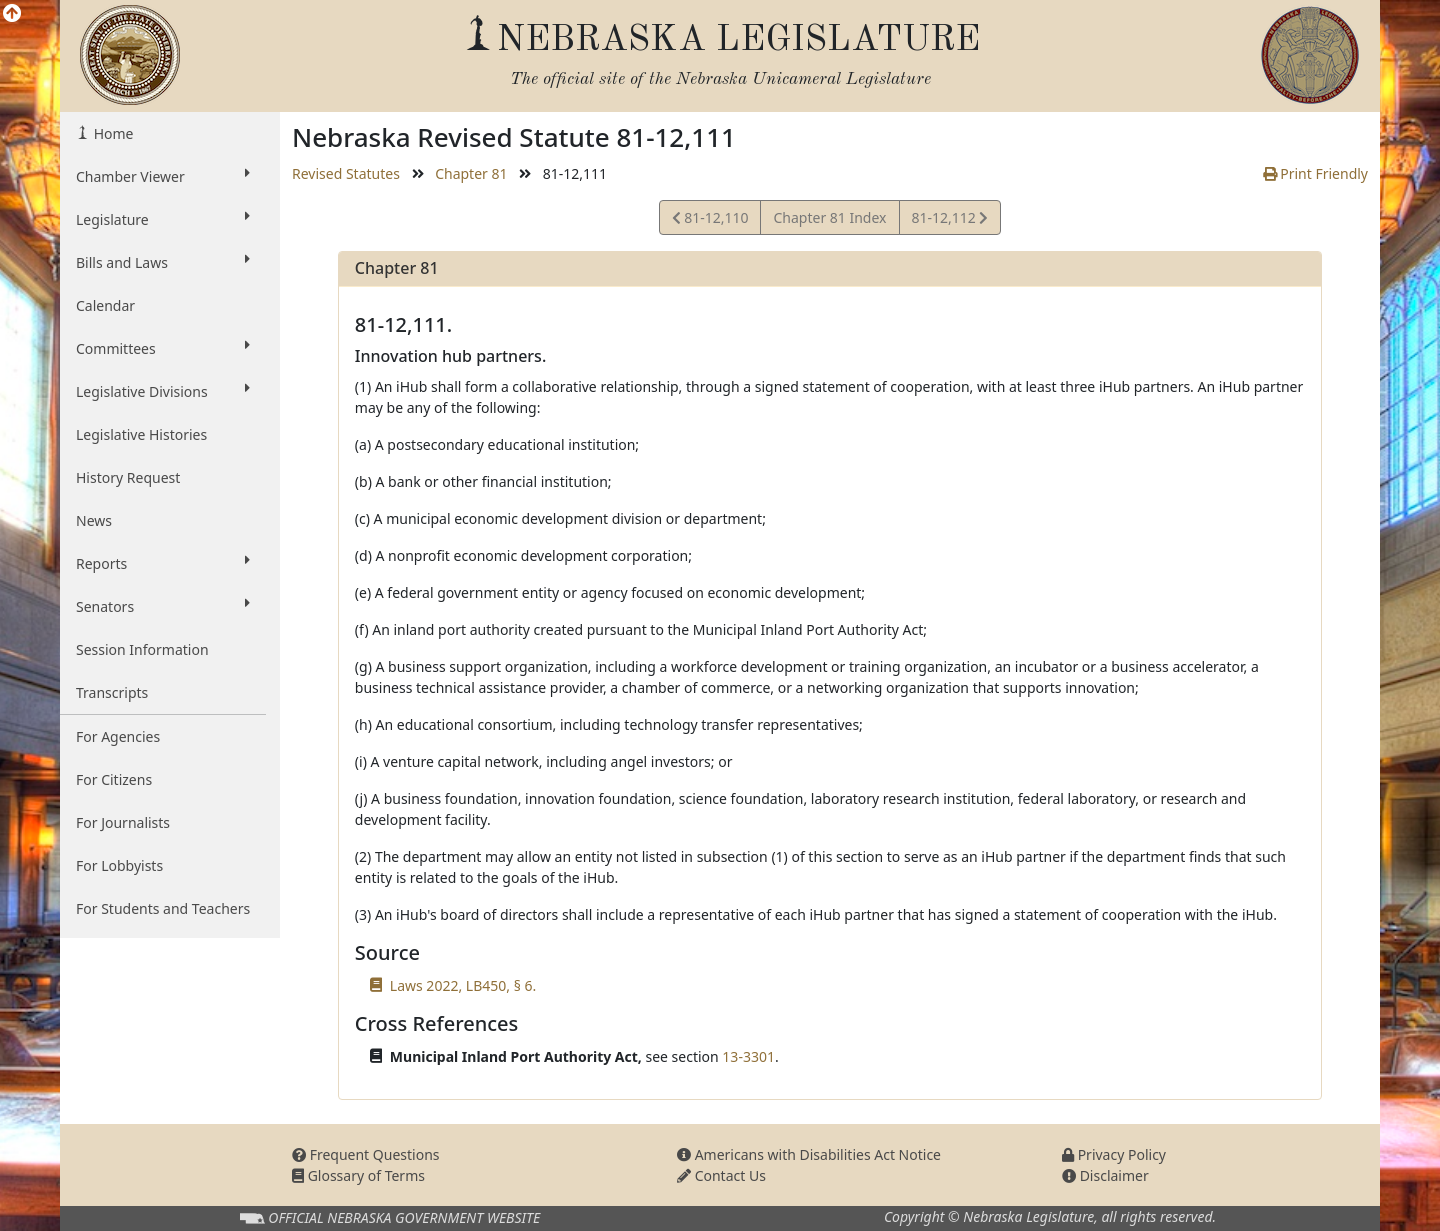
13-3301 (748, 1056)
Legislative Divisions (163, 391)
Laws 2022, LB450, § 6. (463, 985)
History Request (128, 477)
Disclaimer (1105, 1175)
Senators (163, 606)
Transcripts (112, 692)
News (94, 520)
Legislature (163, 219)
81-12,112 (950, 220)
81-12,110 (710, 220)
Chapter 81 (471, 173)
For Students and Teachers (163, 908)
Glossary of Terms (358, 1175)
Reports (163, 563)
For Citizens (114, 779)
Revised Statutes (346, 173)
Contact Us (721, 1175)
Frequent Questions (366, 1154)
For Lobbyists (119, 865)
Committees (163, 348)
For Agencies (118, 736)
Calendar (105, 305)
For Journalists (123, 822)
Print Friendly (1315, 173)
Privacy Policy (1114, 1154)
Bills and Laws (163, 262)
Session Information (142, 649)
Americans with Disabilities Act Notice (809, 1154)
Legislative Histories (141, 434)
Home (111, 133)
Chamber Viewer (163, 176)
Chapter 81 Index (829, 217)
